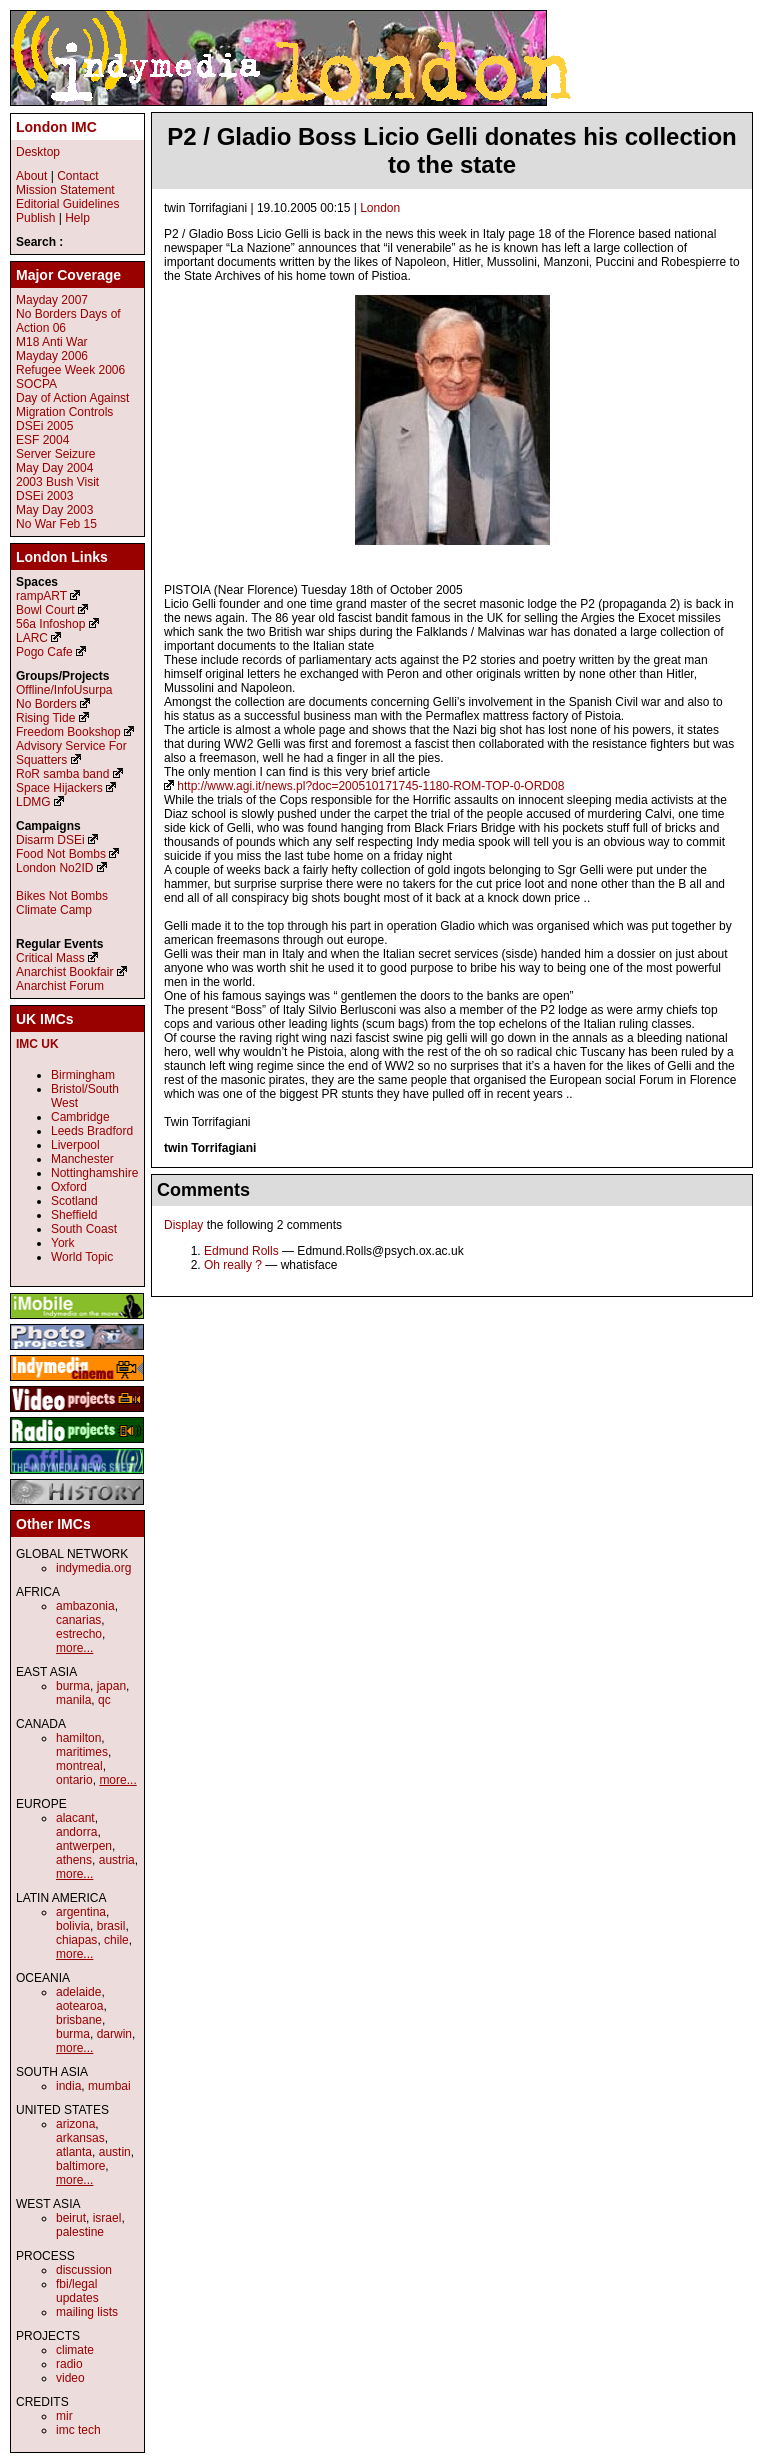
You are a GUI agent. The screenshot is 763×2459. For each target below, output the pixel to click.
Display (183, 1225)
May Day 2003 (54, 510)
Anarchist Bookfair (64, 972)
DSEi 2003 (44, 496)
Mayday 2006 (52, 356)
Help (77, 218)
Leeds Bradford (92, 1131)
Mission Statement (65, 190)
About (31, 176)
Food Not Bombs (61, 854)
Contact (77, 176)
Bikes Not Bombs (62, 896)
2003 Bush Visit (57, 482)
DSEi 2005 (44, 426)
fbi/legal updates (77, 2291)
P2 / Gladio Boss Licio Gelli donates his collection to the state (451, 150)
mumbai (109, 2086)
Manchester (82, 1159)
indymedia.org (93, 1568)
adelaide (78, 1992)
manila (73, 1700)
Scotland (74, 1201)
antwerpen (84, 1846)
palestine (80, 2232)
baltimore (80, 2166)
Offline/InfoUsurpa (64, 690)
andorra (76, 1832)
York (63, 1243)
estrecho (79, 1634)
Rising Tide (47, 718)
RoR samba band (62, 774)
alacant (75, 1818)
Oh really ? (233, 1265)
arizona (75, 2124)
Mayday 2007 (52, 300)
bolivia (73, 1926)
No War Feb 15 (56, 524)
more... (74, 1648)
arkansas (80, 2138)
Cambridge (80, 1117)
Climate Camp (54, 910)
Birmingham (83, 1075)
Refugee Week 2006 (70, 370)
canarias (78, 1620)
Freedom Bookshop (68, 732)
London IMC (56, 127)
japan (111, 1686)
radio (69, 2364)
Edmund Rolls (241, 1251)
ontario (74, 1780)
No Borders (46, 704)
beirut (71, 2218)
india (68, 2086)
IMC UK (37, 1044)
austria (117, 1860)
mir (64, 2416)
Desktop (38, 152)
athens (74, 1860)
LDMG (33, 802)
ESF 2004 (42, 440)
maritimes (82, 1752)
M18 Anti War (52, 342)
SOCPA (36, 384)
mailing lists (87, 2312)
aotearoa (79, 2006)
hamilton (78, 1738)
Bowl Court (45, 610)
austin (115, 2152)
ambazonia (85, 1606)
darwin (114, 2034)
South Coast (84, 1229)
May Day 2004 (54, 468)
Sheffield (74, 1215)
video (70, 2378)
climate (75, 2350)
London (380, 208)
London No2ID (54, 868)
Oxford (69, 1187)
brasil (111, 1926)
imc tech (78, 2430)
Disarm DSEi (50, 840)
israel (107, 2218)
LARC (32, 638)
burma (73, 1686)
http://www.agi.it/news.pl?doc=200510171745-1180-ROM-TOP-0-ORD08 (370, 786)
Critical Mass (50, 958)
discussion (84, 2270)
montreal (79, 1766)
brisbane (79, 2020)
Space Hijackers (59, 788)
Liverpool (75, 1145)
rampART (41, 596)
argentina (81, 1912)
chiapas (76, 1940)
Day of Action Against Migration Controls (72, 405)
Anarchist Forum (60, 986)
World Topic (82, 1257)
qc (104, 1700)
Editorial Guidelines (67, 204)
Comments (203, 1190)
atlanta (74, 2152)
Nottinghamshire (94, 1173)
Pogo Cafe (44, 652)
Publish (35, 218)
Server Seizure (55, 454)
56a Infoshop (50, 624)
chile (116, 1940)
